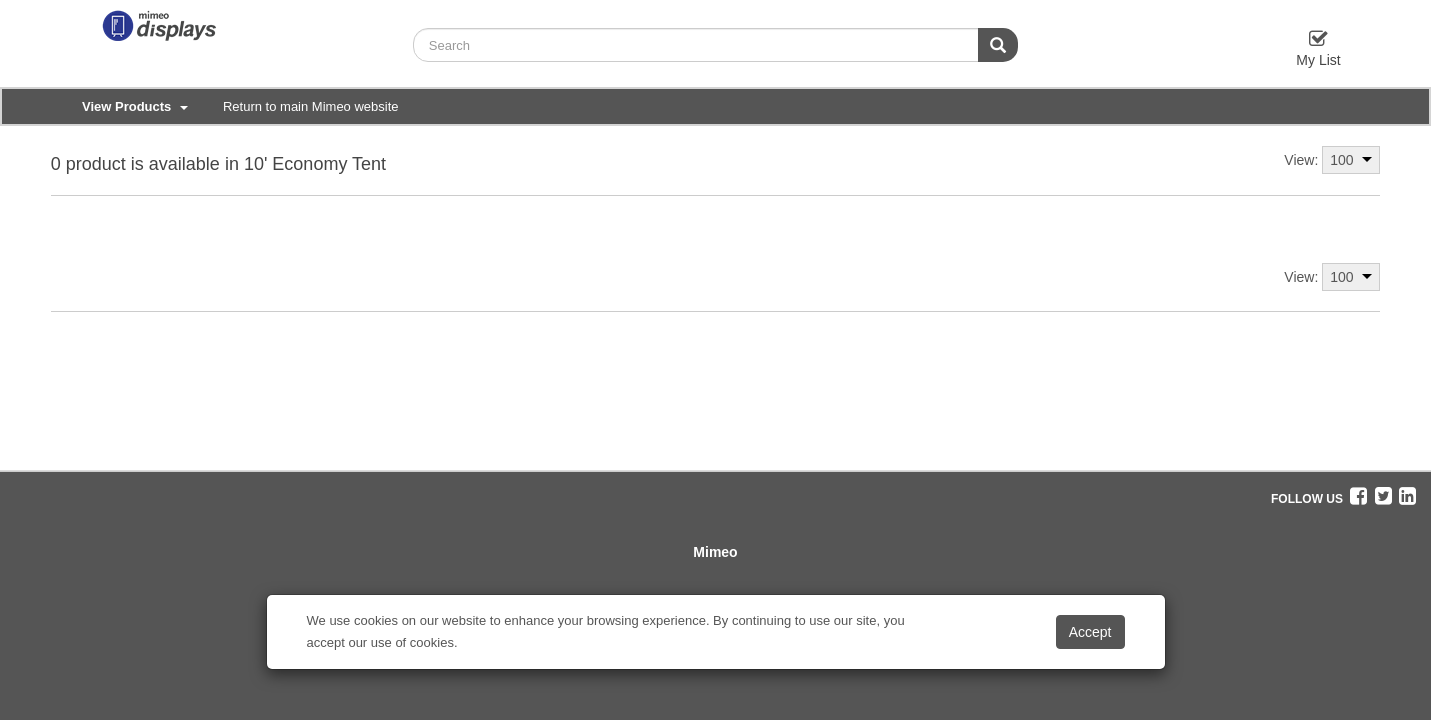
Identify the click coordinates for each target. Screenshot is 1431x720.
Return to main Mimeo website (311, 106)
